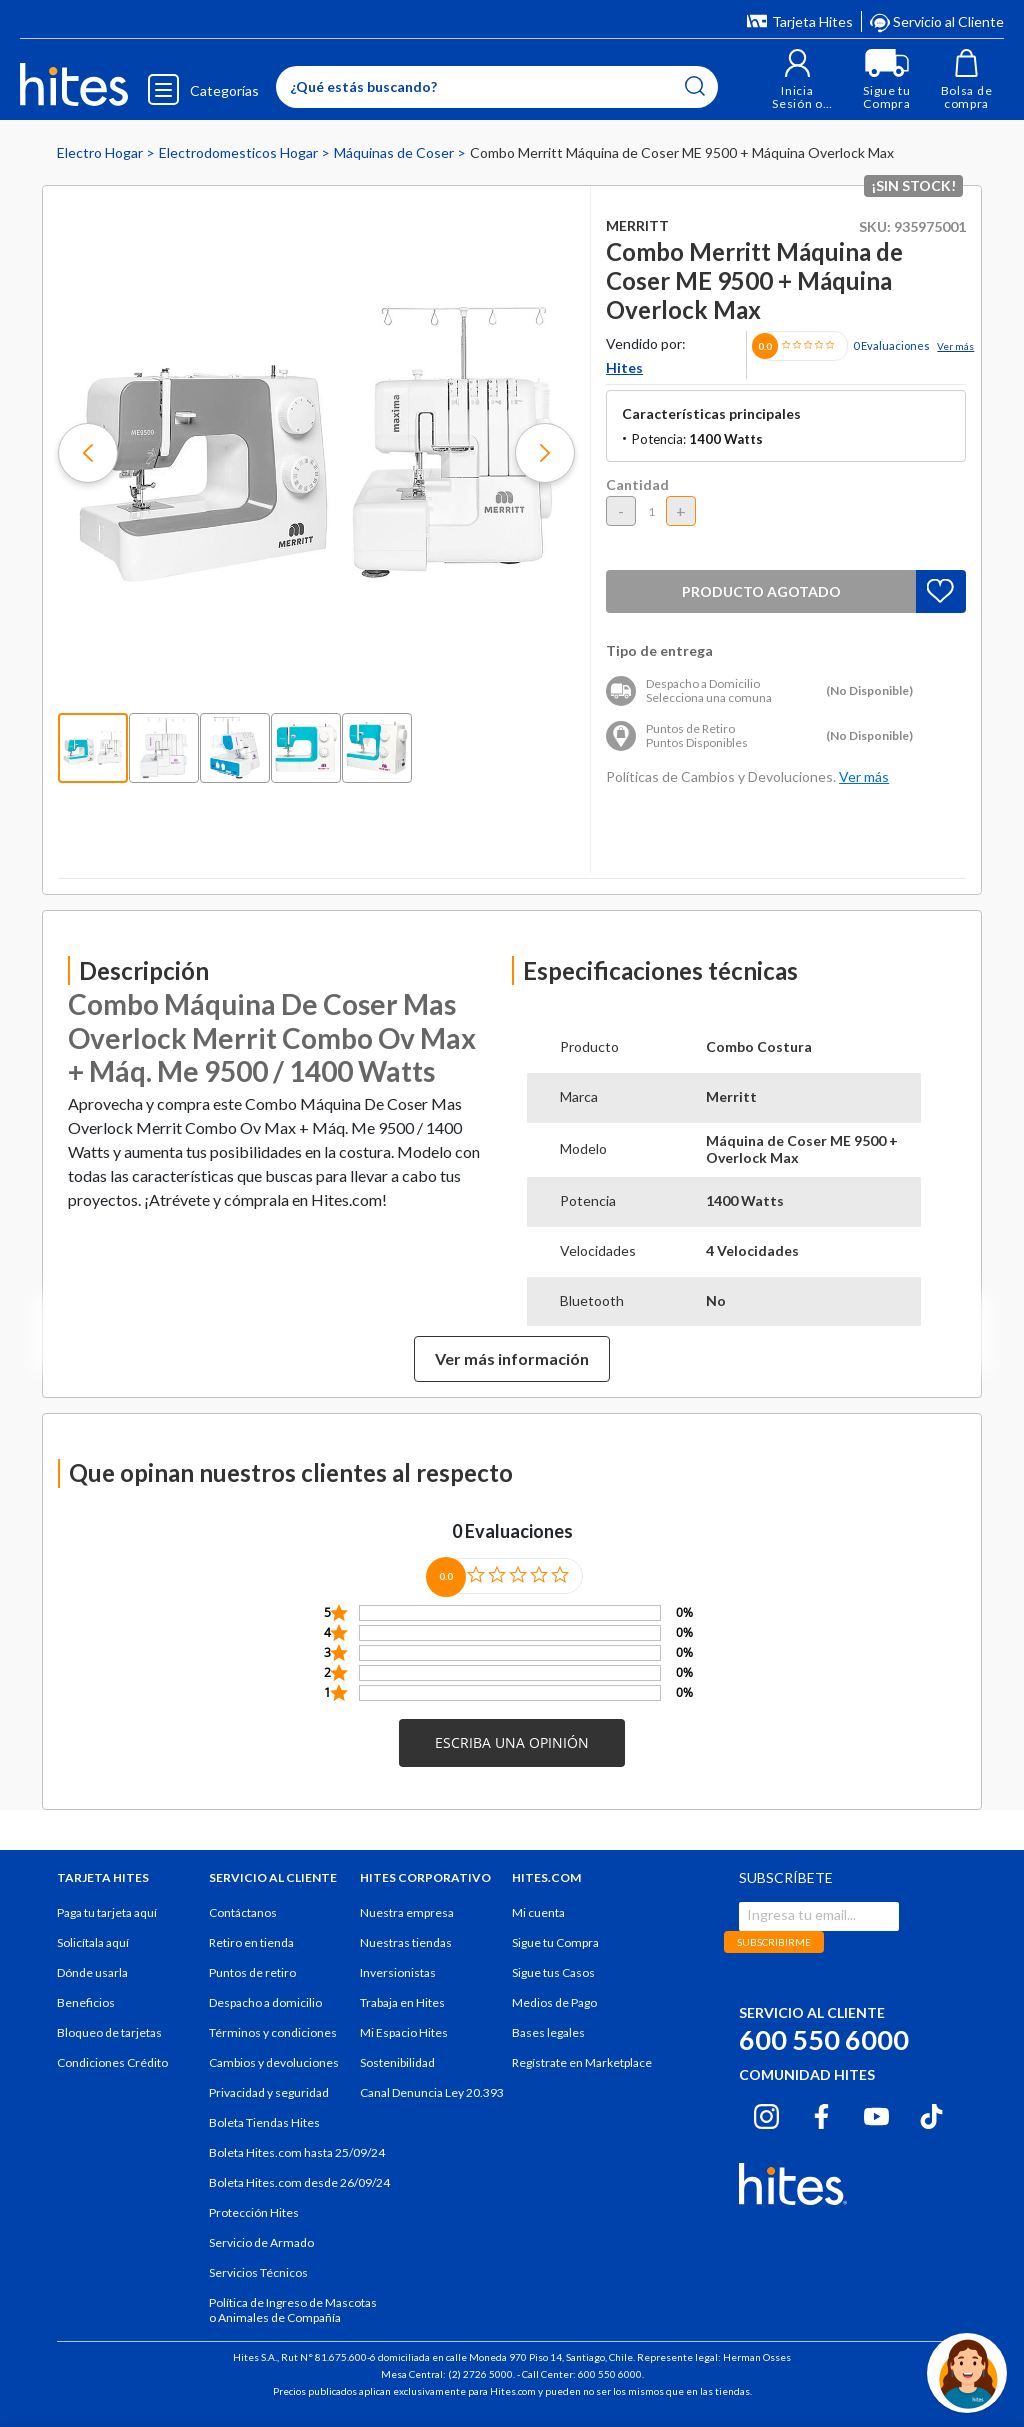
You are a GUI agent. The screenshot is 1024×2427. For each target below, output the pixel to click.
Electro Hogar (101, 152)
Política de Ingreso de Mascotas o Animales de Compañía (293, 2310)
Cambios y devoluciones (274, 2062)
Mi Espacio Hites (404, 2032)
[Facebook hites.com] (821, 2114)
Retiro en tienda (251, 1942)
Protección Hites (254, 2212)
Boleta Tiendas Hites (264, 2122)
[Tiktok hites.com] (931, 2114)
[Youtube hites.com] (876, 2114)
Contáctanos (243, 1912)
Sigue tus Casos (553, 1972)
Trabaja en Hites (402, 2002)
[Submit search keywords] (695, 86)
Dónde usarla (92, 1972)
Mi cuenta (538, 1912)
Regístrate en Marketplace (582, 2062)
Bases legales (548, 2032)
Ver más (955, 346)
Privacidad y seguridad (269, 2092)
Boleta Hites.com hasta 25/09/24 (297, 2152)
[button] (797, 79)
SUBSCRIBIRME (774, 1942)
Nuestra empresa (407, 1912)
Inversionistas (398, 1972)
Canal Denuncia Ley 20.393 (432, 2092)
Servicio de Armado (261, 2242)
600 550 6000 (824, 2039)
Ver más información (512, 1358)
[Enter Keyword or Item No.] (497, 87)
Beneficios (86, 2002)
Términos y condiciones (273, 2032)
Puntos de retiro (252, 1972)
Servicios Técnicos (258, 2272)
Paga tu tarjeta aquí (107, 1912)
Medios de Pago (554, 2002)
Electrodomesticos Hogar (240, 152)
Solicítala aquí (93, 1942)
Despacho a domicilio (265, 2002)
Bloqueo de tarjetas (109, 2032)
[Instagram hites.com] (766, 2114)
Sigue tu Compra (555, 1942)
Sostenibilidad (397, 2062)
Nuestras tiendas (406, 1942)
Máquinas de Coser (395, 152)
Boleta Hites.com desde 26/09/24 (299, 2182)
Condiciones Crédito (112, 2062)
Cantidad (637, 484)
